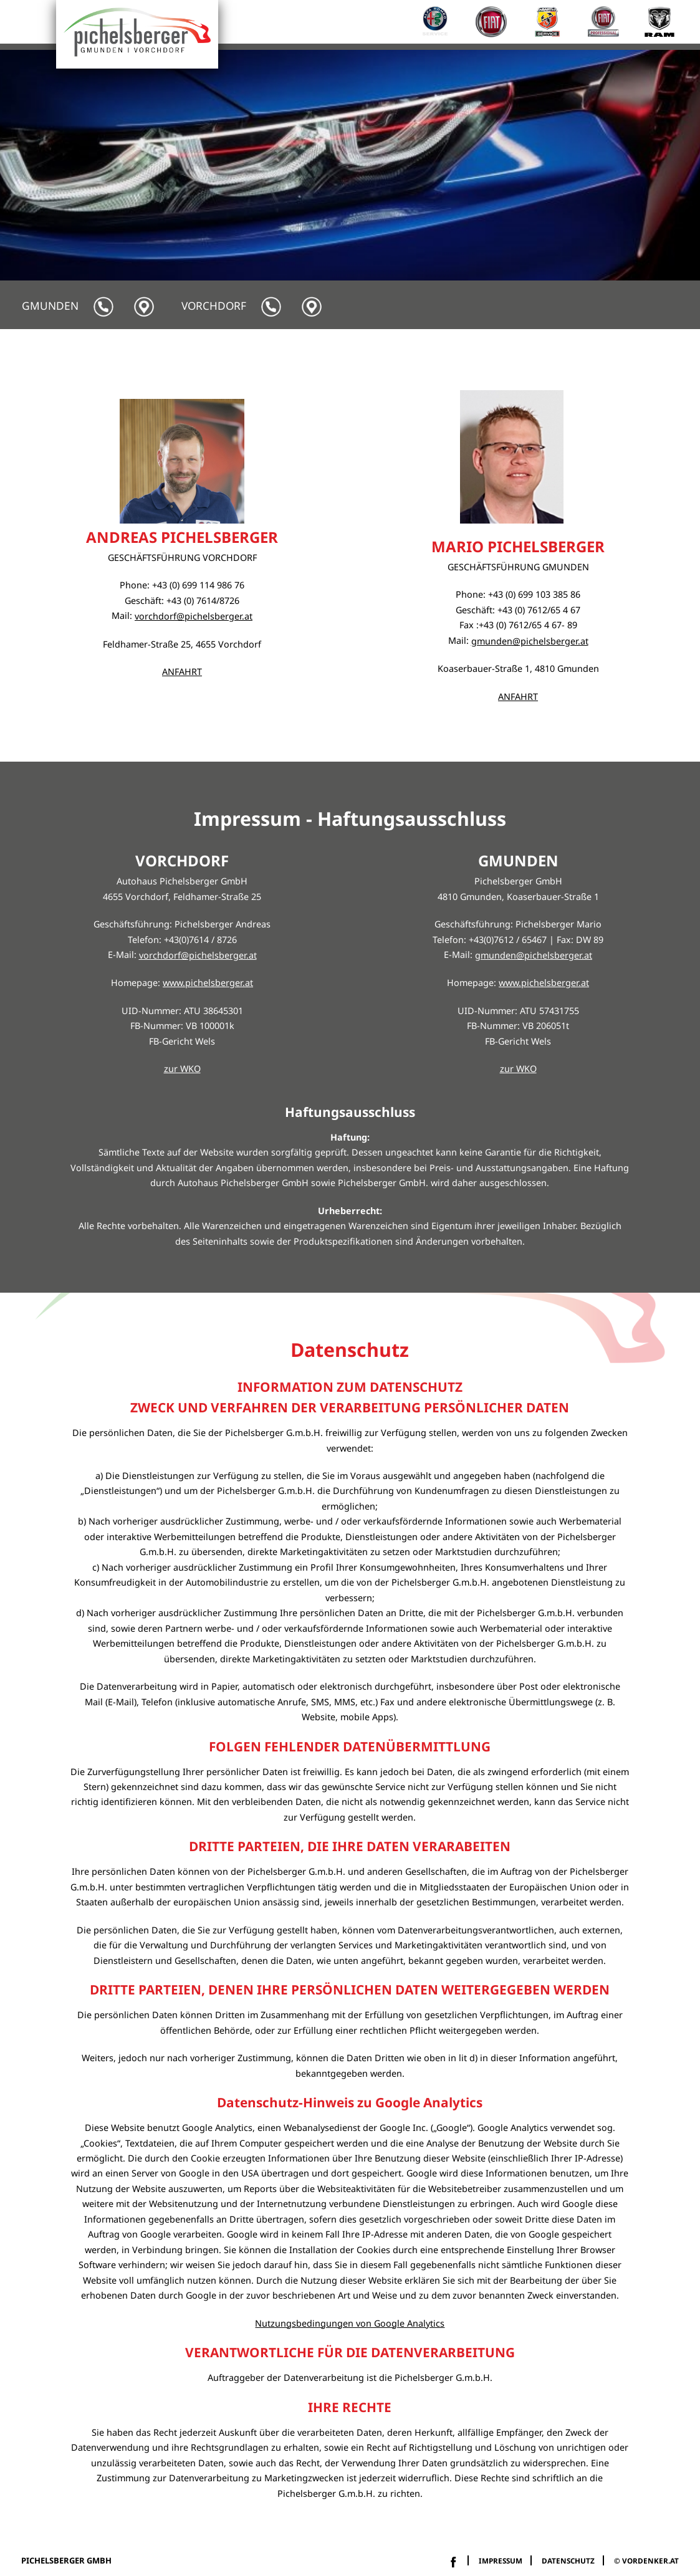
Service (369, 352)
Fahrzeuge (508, 352)
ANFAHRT (182, 672)
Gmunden (50, 306)
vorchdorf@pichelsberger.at (193, 616)
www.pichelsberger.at (208, 983)
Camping (434, 352)
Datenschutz (568, 2560)
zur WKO (182, 1069)
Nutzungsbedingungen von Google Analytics (349, 2323)
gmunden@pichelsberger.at (529, 641)
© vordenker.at (646, 2560)
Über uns (585, 352)
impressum (500, 2560)
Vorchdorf (213, 306)
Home (313, 352)
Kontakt (654, 352)
